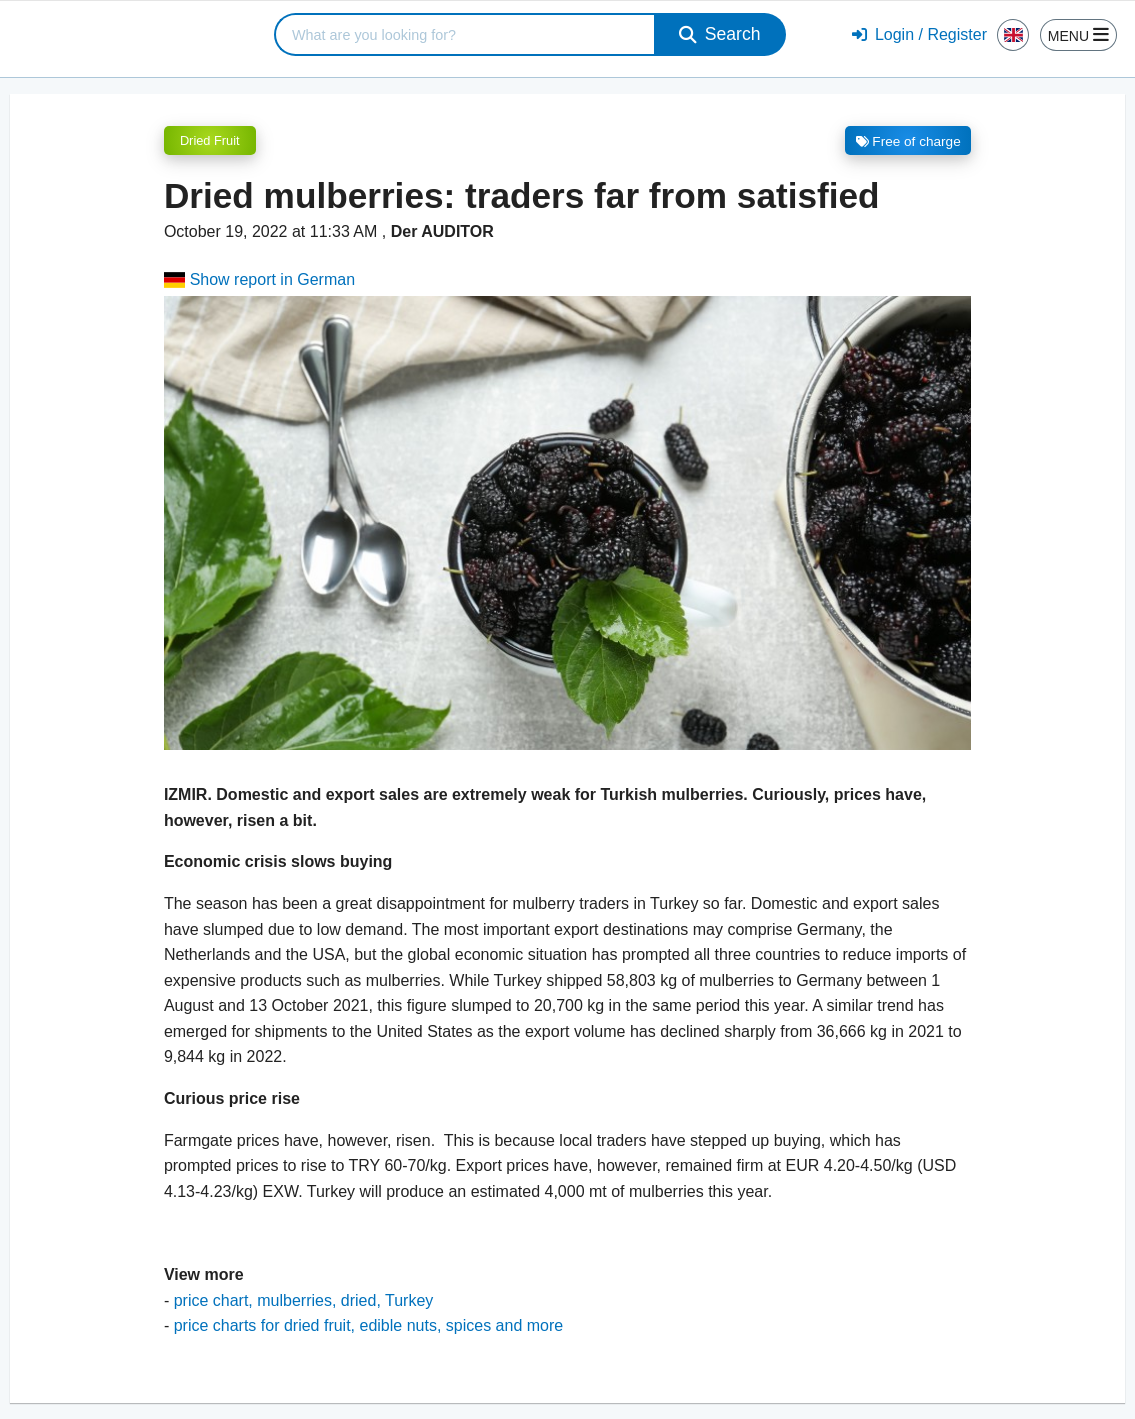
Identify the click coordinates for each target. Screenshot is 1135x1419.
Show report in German (259, 279)
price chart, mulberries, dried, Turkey (304, 1300)
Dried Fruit (210, 140)
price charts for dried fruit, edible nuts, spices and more (369, 1325)
